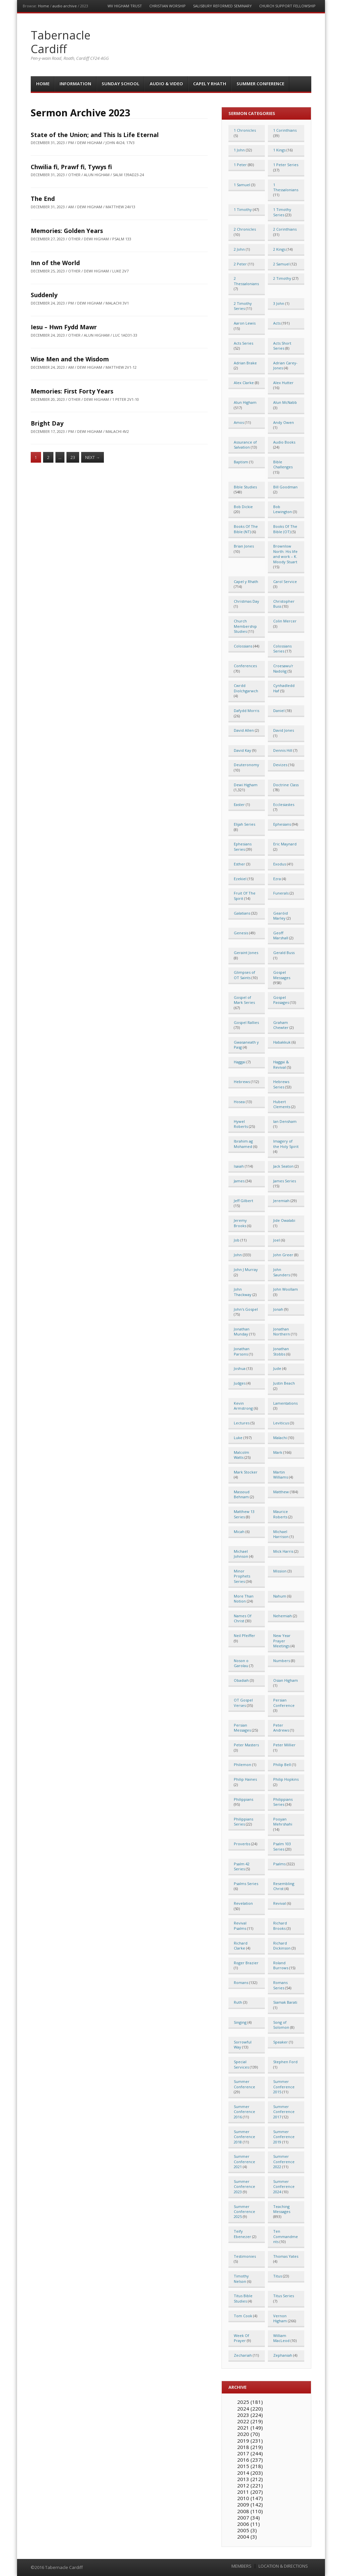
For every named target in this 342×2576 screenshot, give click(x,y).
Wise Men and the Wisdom (70, 359)
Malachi (280, 1437)
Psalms (279, 1863)
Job (236, 1240)
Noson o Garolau (241, 1663)
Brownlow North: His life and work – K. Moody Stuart (285, 554)
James (239, 1180)
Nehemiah (282, 1615)
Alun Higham (245, 402)
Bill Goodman (285, 486)
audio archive (64, 5)
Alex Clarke (244, 382)
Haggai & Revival (281, 1064)
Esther (239, 863)
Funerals (281, 893)
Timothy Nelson (241, 2278)
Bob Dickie (243, 506)
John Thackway (242, 1292)
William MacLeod (281, 2338)
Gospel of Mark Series (244, 1000)
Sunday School (120, 84)
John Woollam (285, 1289)
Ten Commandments (285, 2236)
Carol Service (285, 581)
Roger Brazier (246, 1962)
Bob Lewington (282, 509)
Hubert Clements (281, 1104)
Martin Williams (280, 1475)
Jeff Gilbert (243, 1200)
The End (43, 199)
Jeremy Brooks (240, 1223)
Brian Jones (244, 546)
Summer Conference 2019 (284, 2136)
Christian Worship (167, 6)
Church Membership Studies (245, 626)
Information (75, 84)
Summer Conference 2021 (244, 2161)
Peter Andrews (281, 1728)
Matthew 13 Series (244, 1514)
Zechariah (243, 2355)
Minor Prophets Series (242, 1576)
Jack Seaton (283, 1166)
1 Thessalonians (285, 187)
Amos (239, 422)
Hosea (239, 1101)
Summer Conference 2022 (284, 2161)
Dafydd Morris (246, 710)
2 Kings (279, 249)
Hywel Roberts (241, 1124)
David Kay (242, 750)
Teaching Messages (281, 2209)
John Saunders (281, 1272)
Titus (277, 2275)
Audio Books (284, 442)
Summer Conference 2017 (284, 2111)
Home (43, 5)
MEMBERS (241, 2566)
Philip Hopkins (286, 1779)
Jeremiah (281, 1200)
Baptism (241, 461)
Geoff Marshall (280, 935)
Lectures (241, 1422)
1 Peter (240, 164)
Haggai (239, 1061)
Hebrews (242, 1081)
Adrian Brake (245, 362)
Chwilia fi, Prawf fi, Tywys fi (71, 167)
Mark (277, 1452)
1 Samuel (242, 184)
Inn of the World (55, 263)
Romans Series (280, 1985)
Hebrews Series (281, 1084)
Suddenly (44, 295)
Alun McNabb (285, 402)
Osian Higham (285, 1680)
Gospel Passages (281, 1000)
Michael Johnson (241, 1554)
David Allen (244, 730)
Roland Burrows (280, 1965)
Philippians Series (283, 1802)
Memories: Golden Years (67, 231)
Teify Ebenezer (242, 2234)
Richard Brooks (280, 1925)
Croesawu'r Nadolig (283, 668)
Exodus (279, 863)
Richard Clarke (240, 1946)
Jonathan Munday (241, 1331)
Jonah (278, 1309)
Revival (279, 1903)
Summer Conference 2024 (284, 2186)
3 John (278, 303)
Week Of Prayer (241, 2338)
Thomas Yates (285, 2256)
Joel (276, 1240)
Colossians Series (282, 648)
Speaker (280, 2041)
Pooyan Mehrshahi (282, 1822)
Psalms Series (246, 1883)
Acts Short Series (282, 346)
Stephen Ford (285, 2061)
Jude (277, 1368)
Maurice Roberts (280, 1514)
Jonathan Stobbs (281, 1351)
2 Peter (240, 263)
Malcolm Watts (241, 1455)
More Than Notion (243, 1599)
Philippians (243, 1799)
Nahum (279, 1596)
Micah (239, 1531)
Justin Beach (284, 1383)
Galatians (242, 913)
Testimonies (245, 2256)
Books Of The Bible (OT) (285, 529)
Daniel (279, 710)
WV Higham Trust (125, 6)
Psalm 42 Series (241, 1866)
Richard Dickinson (282, 1946)
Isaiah (239, 1166)
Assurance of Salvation (245, 445)
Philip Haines (245, 1779)
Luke (238, 1437)
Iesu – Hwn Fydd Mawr (64, 327)
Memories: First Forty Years (72, 391)
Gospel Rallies (246, 1022)
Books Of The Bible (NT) (246, 529)
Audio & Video (166, 84)
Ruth (238, 2002)
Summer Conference (260, 84)
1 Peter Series (285, 164)
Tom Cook (243, 2315)
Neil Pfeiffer (244, 1635)
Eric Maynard (285, 843)
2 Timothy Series (243, 306)
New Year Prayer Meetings (282, 1640)
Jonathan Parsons (241, 1351)
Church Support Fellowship (287, 6)
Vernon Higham (280, 2318)
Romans (241, 1982)
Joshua (239, 1368)
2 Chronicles (245, 229)
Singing (240, 2022)
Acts (277, 323)
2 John (239, 249)
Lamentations (285, 1403)
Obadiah (241, 1680)
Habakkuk (282, 1042)
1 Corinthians (285, 130)
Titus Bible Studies (243, 2298)
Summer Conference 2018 (244, 2136)
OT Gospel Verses (243, 1702)
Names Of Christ (242, 1618)
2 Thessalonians (246, 281)
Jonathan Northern (281, 1331)
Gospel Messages (281, 975)
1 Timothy (243, 209)
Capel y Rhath (209, 84)
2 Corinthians (285, 229)
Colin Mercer (285, 620)
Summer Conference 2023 (244, 2186)
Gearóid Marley (280, 916)
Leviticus (281, 1422)
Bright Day (47, 423)
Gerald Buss (284, 952)
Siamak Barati (285, 2002)
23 (72, 457)
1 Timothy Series (282, 212)
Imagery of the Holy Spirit (286, 1144)
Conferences (245, 665)
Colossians (243, 646)
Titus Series (283, 2295)
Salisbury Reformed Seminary (222, 6)
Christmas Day (246, 601)
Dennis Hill (282, 750)
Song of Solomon (281, 2025)
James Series (284, 1180)
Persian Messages (242, 1728)
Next (92, 457)
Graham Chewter (281, 1025)
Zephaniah (282, 2355)
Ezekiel (240, 878)
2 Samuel (281, 263)
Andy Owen (283, 422)
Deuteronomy (246, 764)
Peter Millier (284, 1744)
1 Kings (279, 149)
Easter (239, 804)
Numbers (281, 1660)
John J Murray (246, 1269)
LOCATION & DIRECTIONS (283, 2566)
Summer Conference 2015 (284, 2086)
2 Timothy (282, 278)
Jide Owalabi (284, 1220)
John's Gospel (246, 1309)
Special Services (241, 2064)
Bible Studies (245, 486)
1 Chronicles (245, 130)
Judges (239, 1383)
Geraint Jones (246, 952)
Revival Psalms (240, 1925)
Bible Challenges (283, 464)
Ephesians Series (242, 846)
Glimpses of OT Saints (244, 975)
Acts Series (243, 343)
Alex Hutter (283, 382)
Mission (280, 1570)
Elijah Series (244, 824)
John (238, 1254)
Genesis (241, 932)
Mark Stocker (246, 1472)
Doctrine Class (286, 784)
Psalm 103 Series (282, 1846)
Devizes (280, 764)
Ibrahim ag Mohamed (243, 1144)
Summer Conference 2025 (244, 2211)
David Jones (283, 730)
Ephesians (282, 824)
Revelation (243, 1903)
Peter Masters (246, 1744)
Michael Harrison (281, 1534)
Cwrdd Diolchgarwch (246, 688)
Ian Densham (285, 1121)
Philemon (242, 1764)
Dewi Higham (246, 784)
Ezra (277, 878)
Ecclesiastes (283, 804)
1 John (239, 149)
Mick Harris (283, 1551)
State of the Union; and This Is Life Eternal (95, 135)
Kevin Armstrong (243, 1406)
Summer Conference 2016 (244, 2111)
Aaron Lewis (244, 323)
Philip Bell (282, 1764)
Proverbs (242, 1843)
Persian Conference (284, 1702)
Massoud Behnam (241, 1494)
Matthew (281, 1491)
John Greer (283, 1254)
